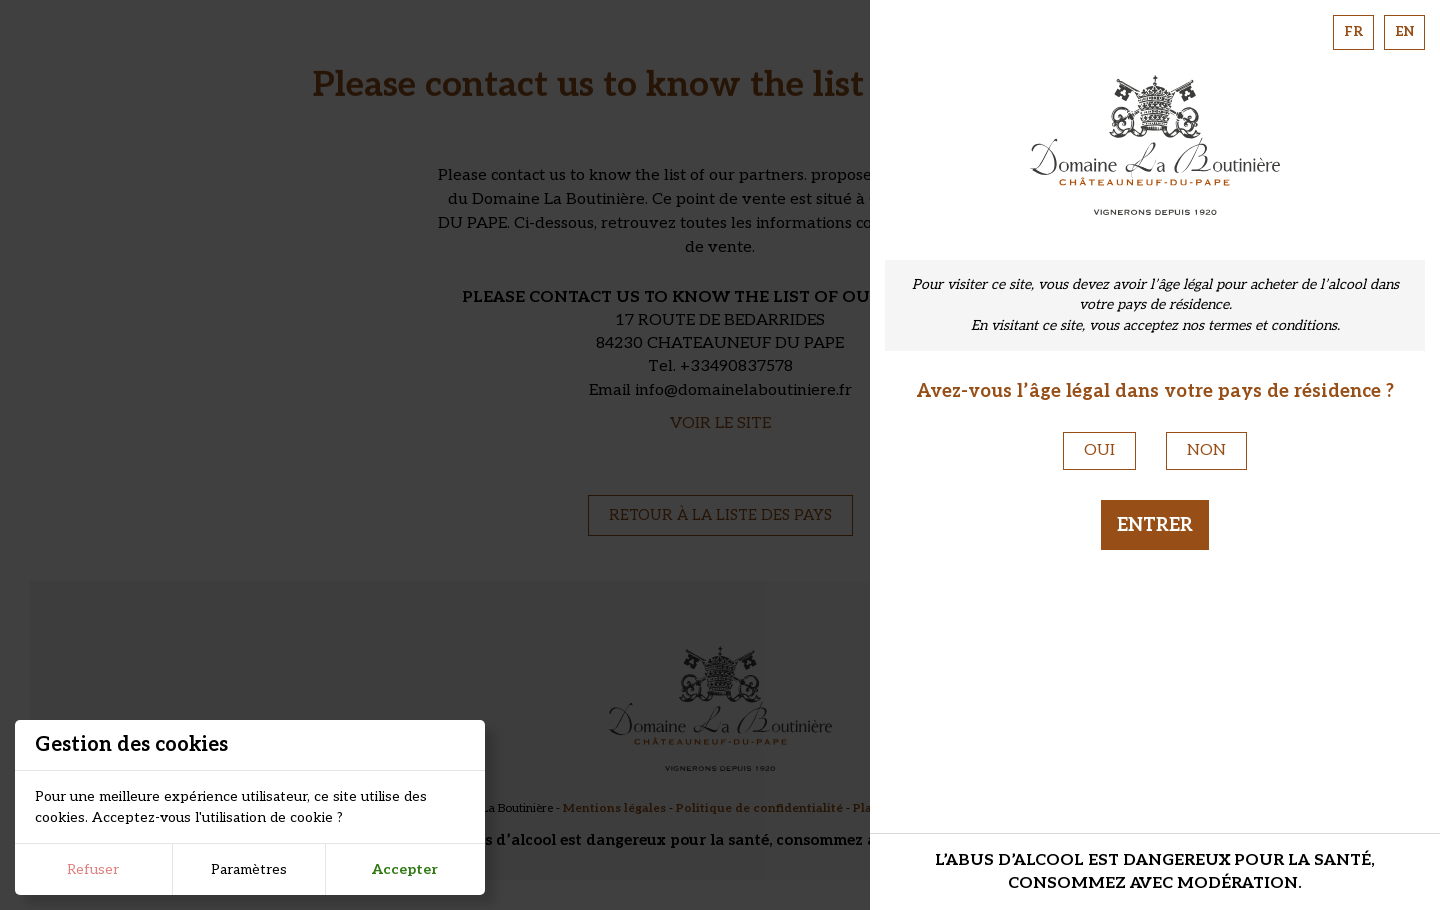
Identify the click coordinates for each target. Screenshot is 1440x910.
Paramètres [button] (249, 869)
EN (1404, 32)
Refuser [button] (93, 869)
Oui (1099, 450)
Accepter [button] (405, 869)
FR (1353, 32)
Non (1206, 450)
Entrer (1155, 525)
